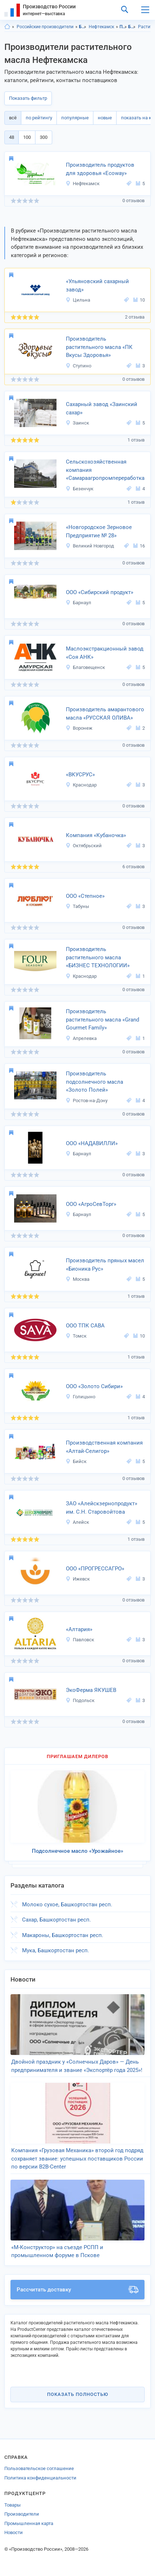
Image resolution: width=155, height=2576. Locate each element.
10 (139, 300)
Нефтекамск (101, 26)
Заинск (77, 423)
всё (13, 117)
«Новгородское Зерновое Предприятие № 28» (99, 531)
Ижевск (78, 1579)
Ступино (78, 365)
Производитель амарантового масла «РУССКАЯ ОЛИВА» (105, 713)
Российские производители (45, 26)
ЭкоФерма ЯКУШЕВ (91, 1690)
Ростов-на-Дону (87, 1100)
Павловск (80, 1639)
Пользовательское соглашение (39, 2468)
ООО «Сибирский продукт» (99, 592)
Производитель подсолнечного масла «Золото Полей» (94, 1081)
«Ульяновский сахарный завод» (97, 285)
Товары (12, 2505)
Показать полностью (77, 2394)
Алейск (77, 1522)
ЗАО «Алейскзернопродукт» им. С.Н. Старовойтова (101, 1507)
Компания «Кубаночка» (96, 835)
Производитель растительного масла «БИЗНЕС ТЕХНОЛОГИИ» (98, 957)
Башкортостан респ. (83, 26)
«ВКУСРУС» (80, 774)
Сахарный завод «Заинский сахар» (101, 408)
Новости (13, 2532)
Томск (76, 1336)
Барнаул (78, 602)
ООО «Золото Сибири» (94, 1386)
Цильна (78, 300)
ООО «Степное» (85, 896)
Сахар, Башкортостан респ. (56, 1919)
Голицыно (80, 1396)
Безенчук (79, 488)
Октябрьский (84, 845)
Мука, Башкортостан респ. (55, 1950)
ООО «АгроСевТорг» (91, 1204)
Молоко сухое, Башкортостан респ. (67, 1904)
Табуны (77, 906)
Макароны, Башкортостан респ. (62, 1935)
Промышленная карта (28, 2523)
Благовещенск (85, 667)
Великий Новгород (90, 546)
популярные (75, 117)
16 (139, 546)
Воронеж (79, 728)
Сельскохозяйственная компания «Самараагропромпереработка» (105, 470)
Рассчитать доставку (77, 2289)
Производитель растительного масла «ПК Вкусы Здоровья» (99, 347)
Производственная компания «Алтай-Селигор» (104, 1447)
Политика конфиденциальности (40, 2478)
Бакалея (132, 26)
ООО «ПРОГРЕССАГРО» (95, 1568)
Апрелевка (81, 1038)
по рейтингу (39, 117)
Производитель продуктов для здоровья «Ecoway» (100, 169)
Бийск (76, 1461)
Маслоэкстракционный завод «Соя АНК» (104, 652)
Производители (21, 2514)
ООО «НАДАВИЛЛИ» (92, 1143)
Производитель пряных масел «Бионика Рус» (105, 1264)
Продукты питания (123, 26)
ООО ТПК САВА (85, 1325)
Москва (77, 1279)
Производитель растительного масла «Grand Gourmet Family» (102, 1019)
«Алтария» (79, 1629)
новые (105, 117)
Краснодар (81, 785)
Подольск (80, 1700)
